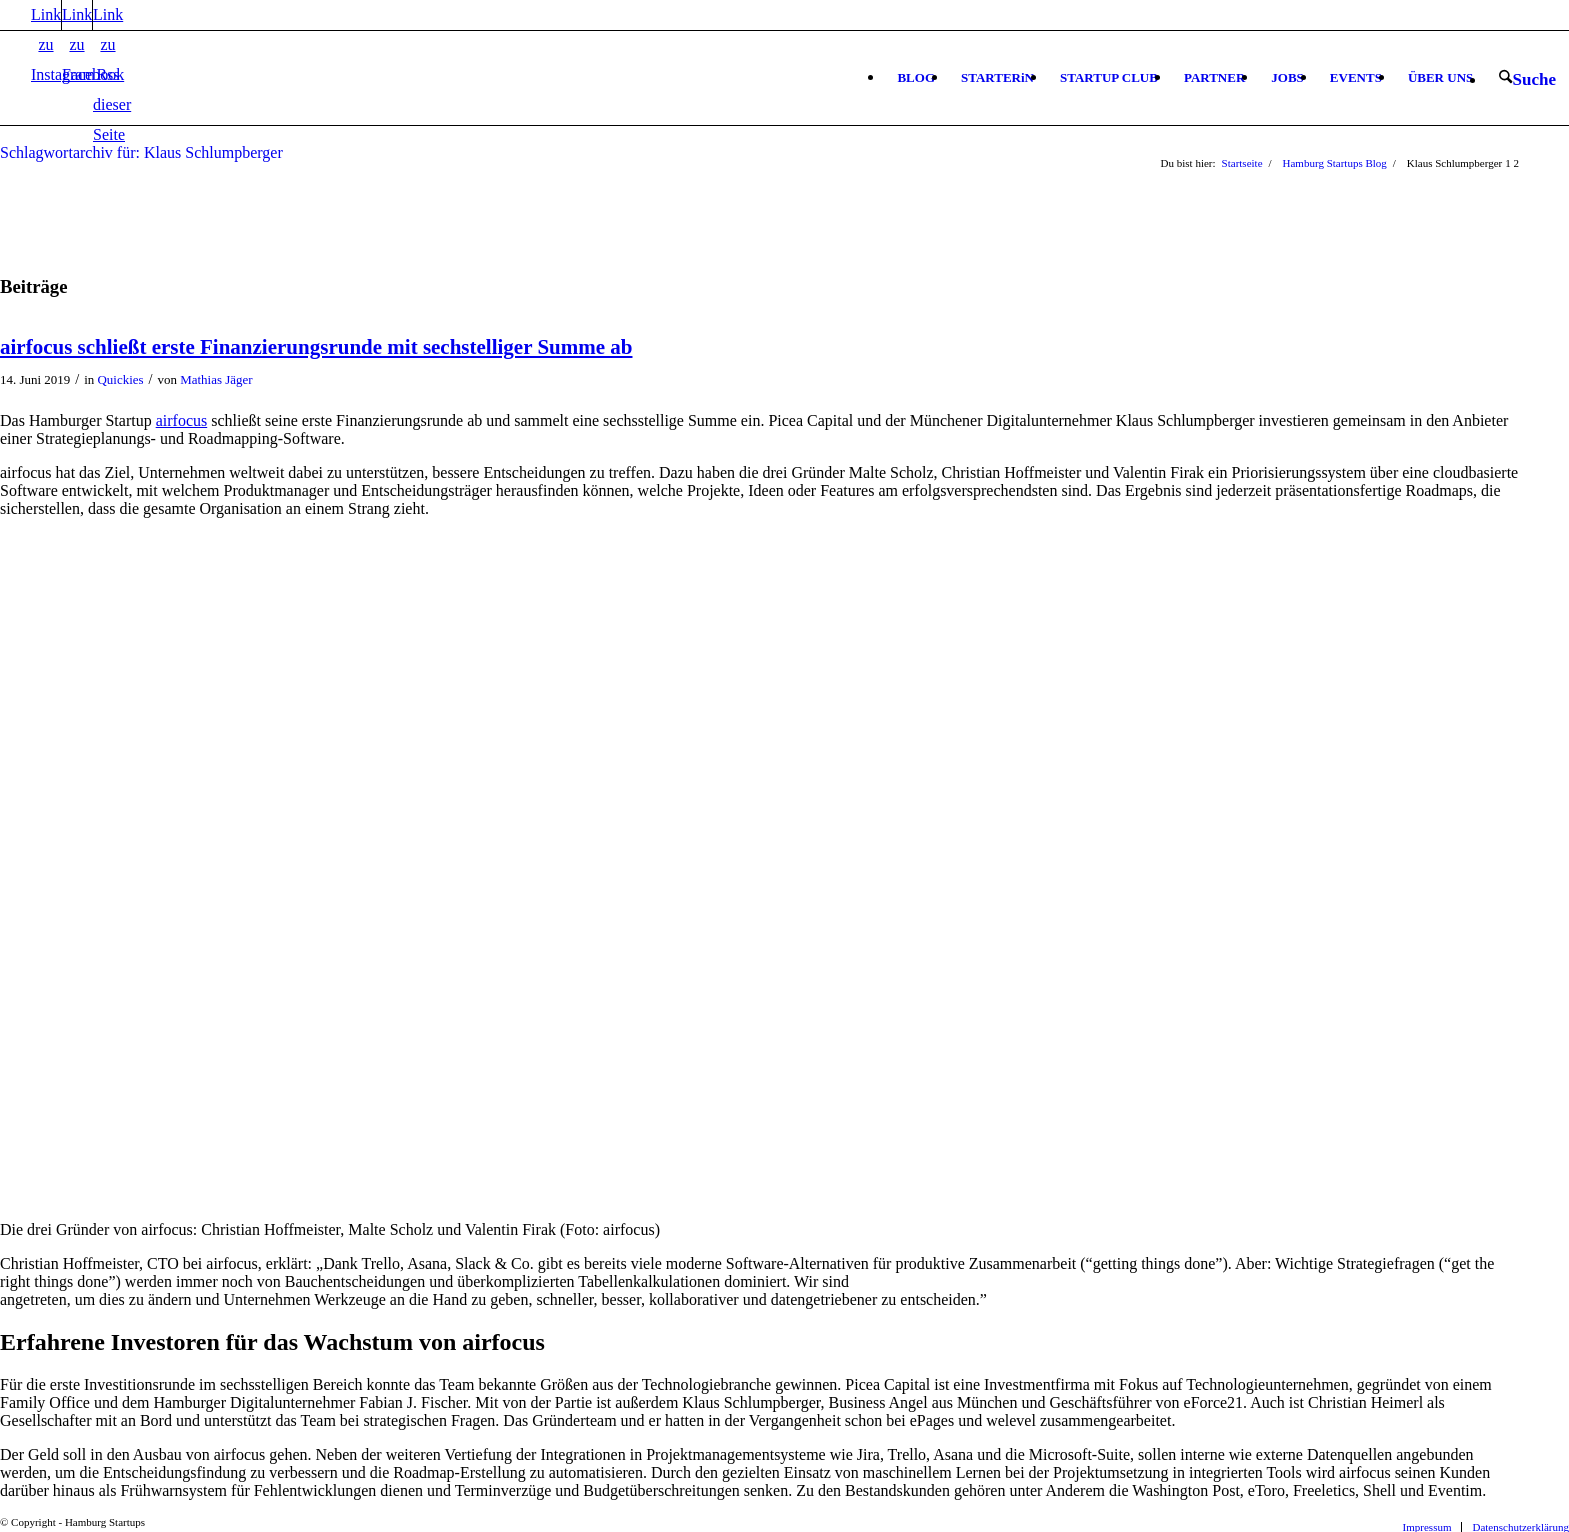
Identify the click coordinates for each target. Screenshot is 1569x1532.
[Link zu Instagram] (46, 15)
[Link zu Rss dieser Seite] (108, 15)
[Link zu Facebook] (77, 15)
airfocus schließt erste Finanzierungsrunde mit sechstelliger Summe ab (316, 347)
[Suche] (1527, 78)
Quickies (121, 379)
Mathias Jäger (216, 379)
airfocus (182, 420)
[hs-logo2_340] (150, 93)
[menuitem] (916, 77)
